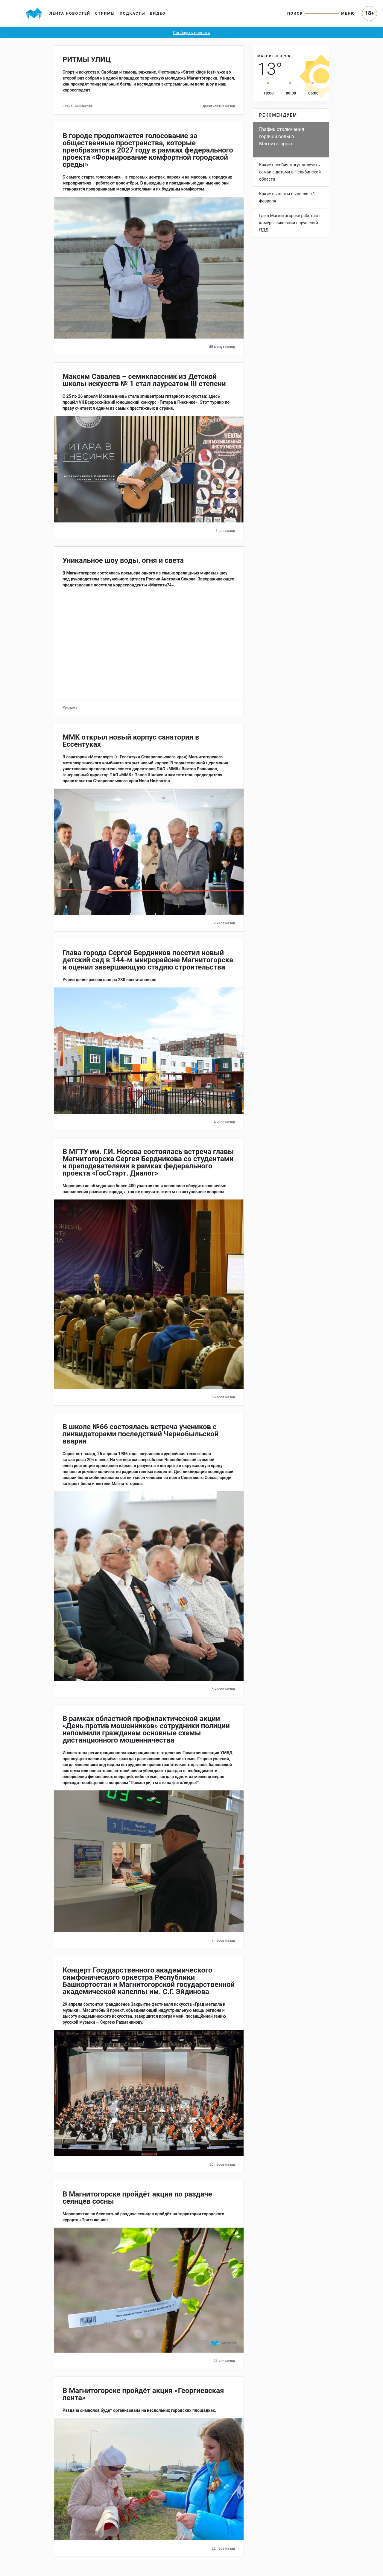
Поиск (295, 13)
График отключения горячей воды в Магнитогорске (281, 136)
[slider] (268, 83)
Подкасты (132, 13)
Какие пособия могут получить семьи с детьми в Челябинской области (290, 172)
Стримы (105, 13)
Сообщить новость (191, 32)
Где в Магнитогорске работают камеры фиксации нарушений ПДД (289, 222)
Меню (348, 13)
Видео (158, 13)
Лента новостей (69, 13)
